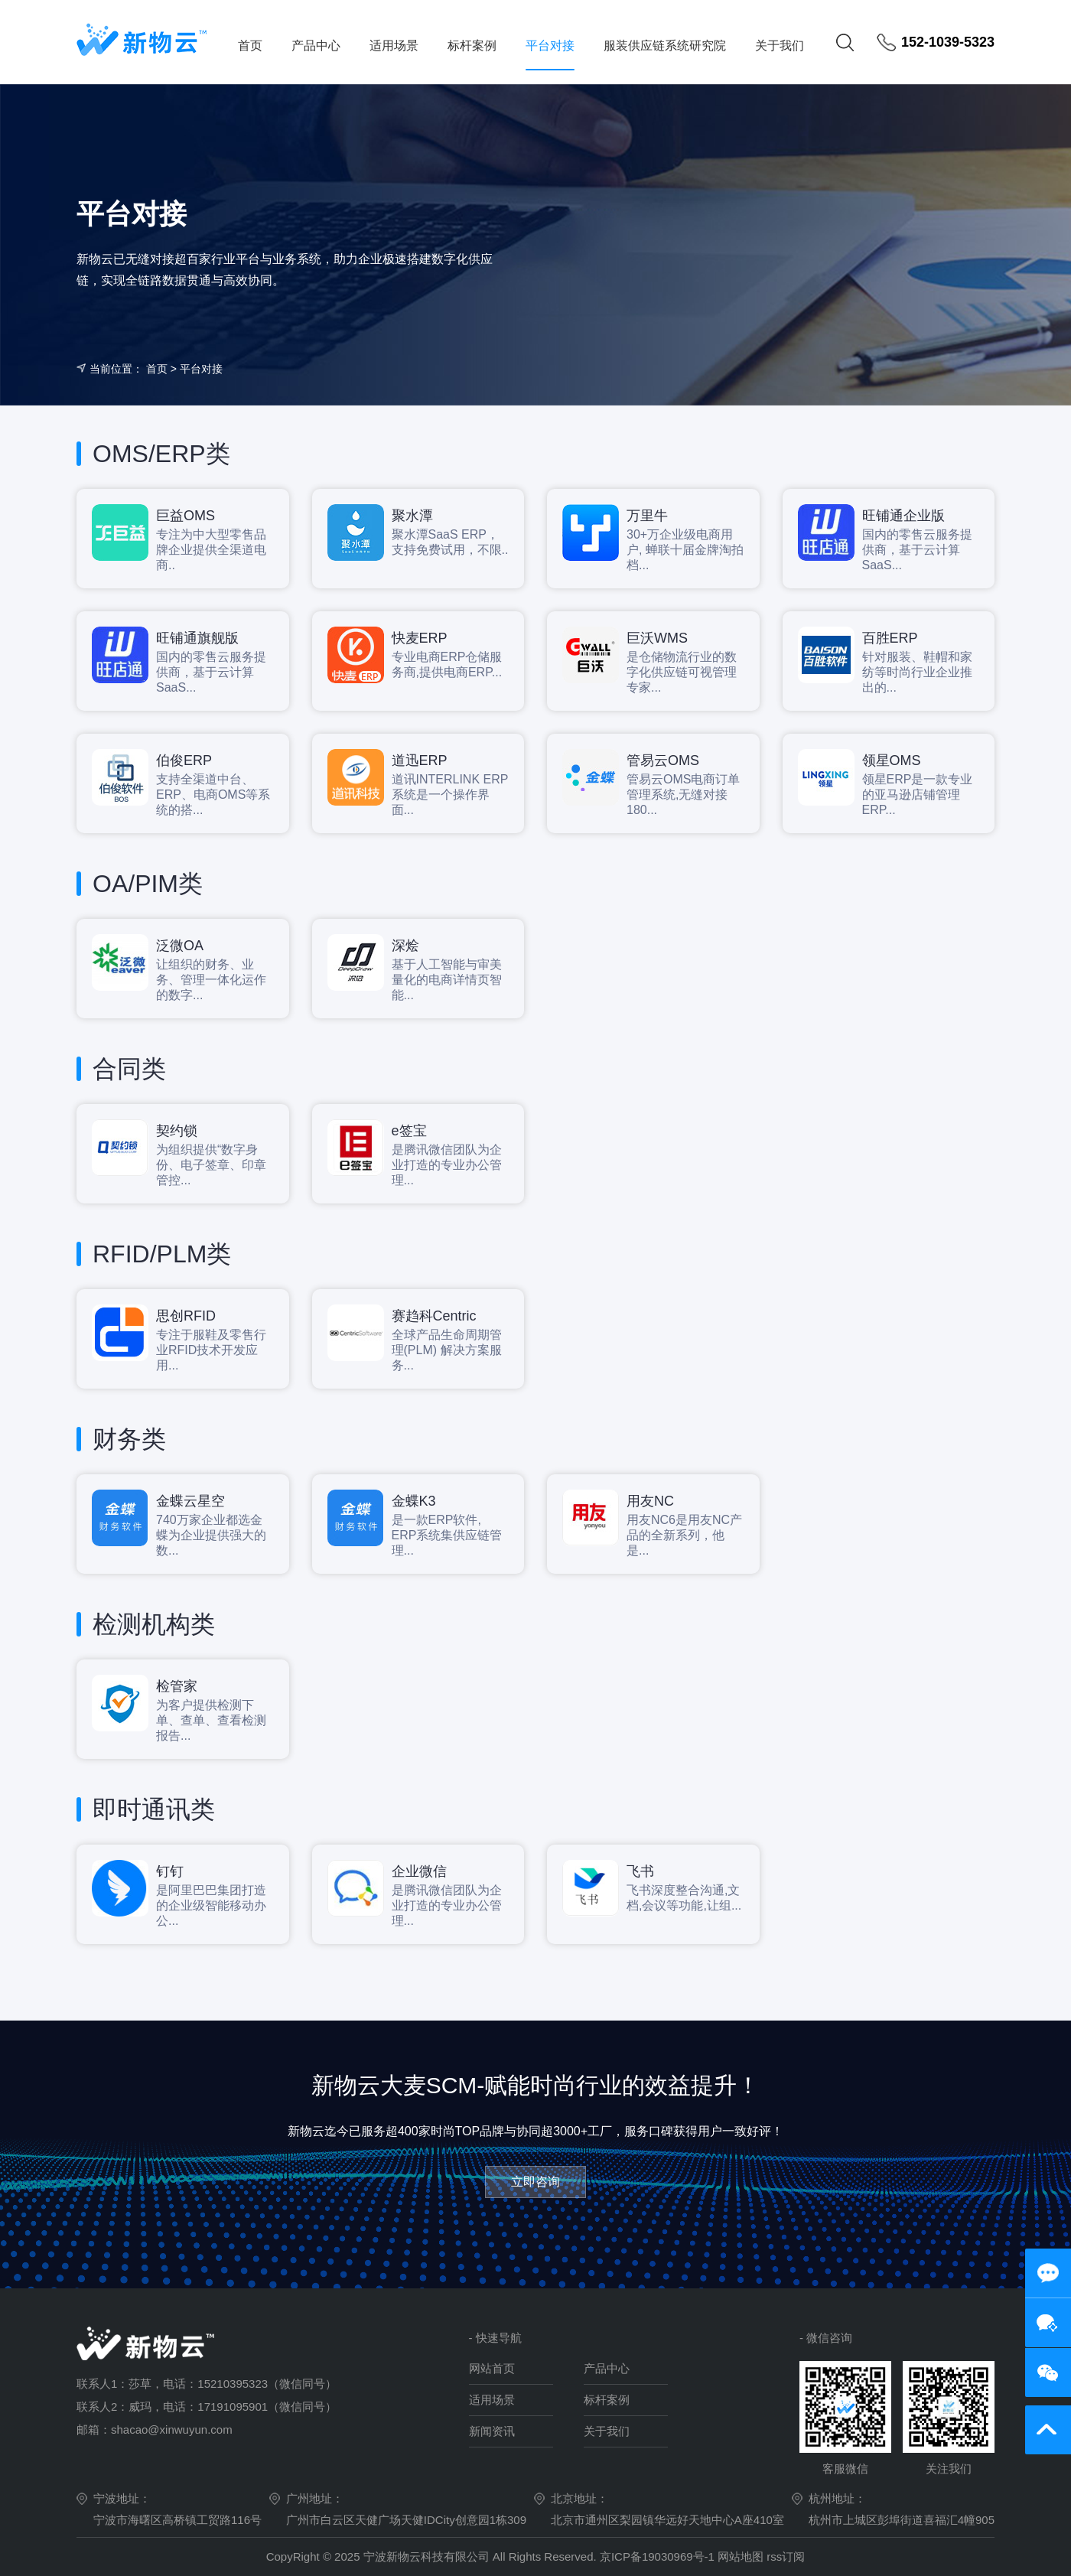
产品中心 (315, 45)
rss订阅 (786, 2556)
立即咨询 (535, 2181)
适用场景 (393, 45)
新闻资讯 (492, 2431)
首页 (250, 45)
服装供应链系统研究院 (665, 45)
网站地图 (740, 2556)
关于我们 (779, 45)
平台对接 (550, 45)
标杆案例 (472, 45)
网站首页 (492, 2368)
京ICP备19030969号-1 (659, 2556)
